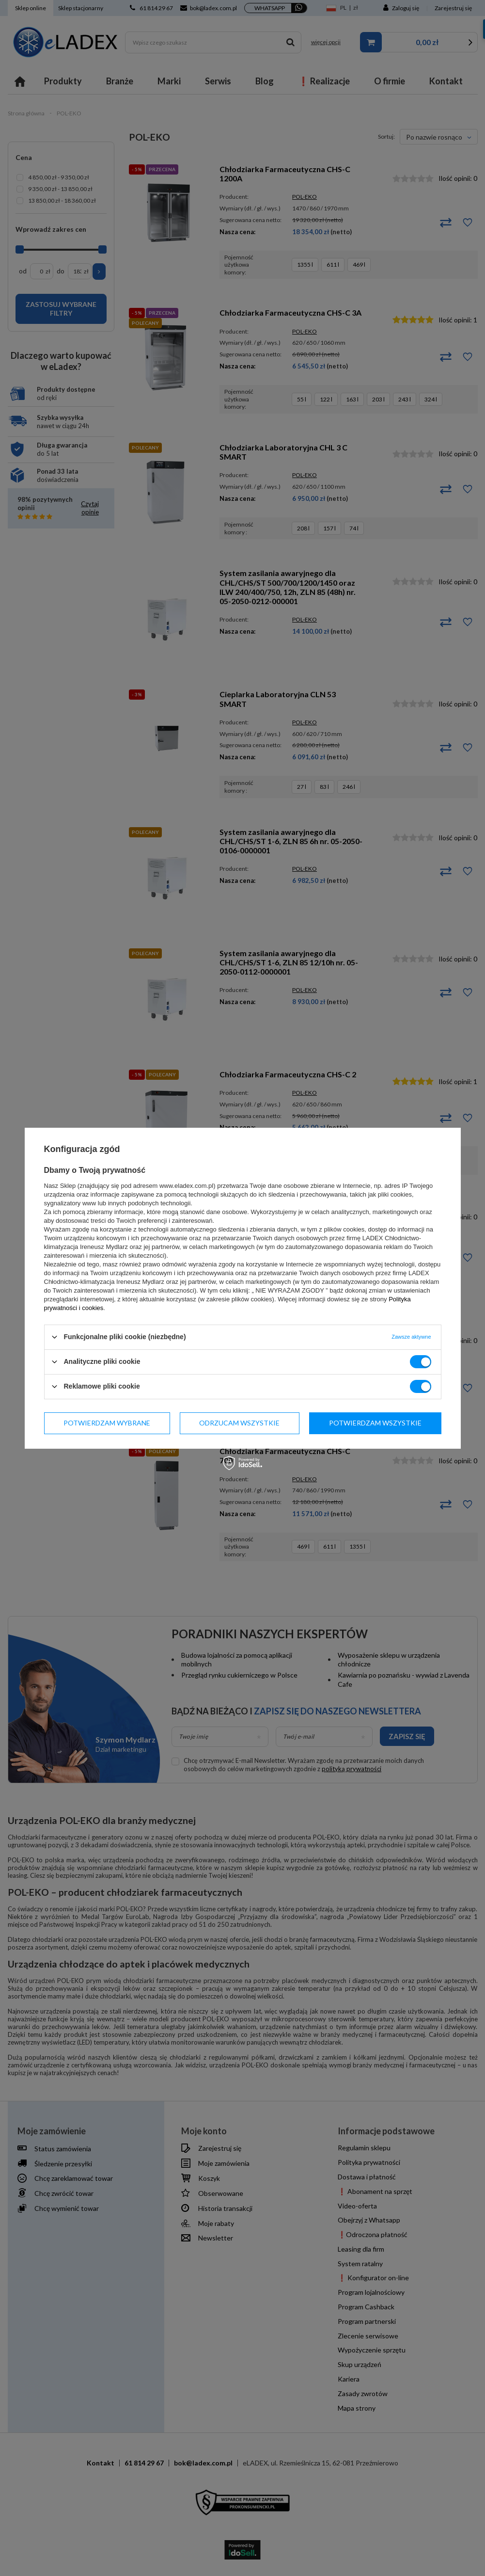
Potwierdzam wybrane (106, 1423)
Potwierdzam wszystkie (375, 1423)
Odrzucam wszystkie (239, 1423)
